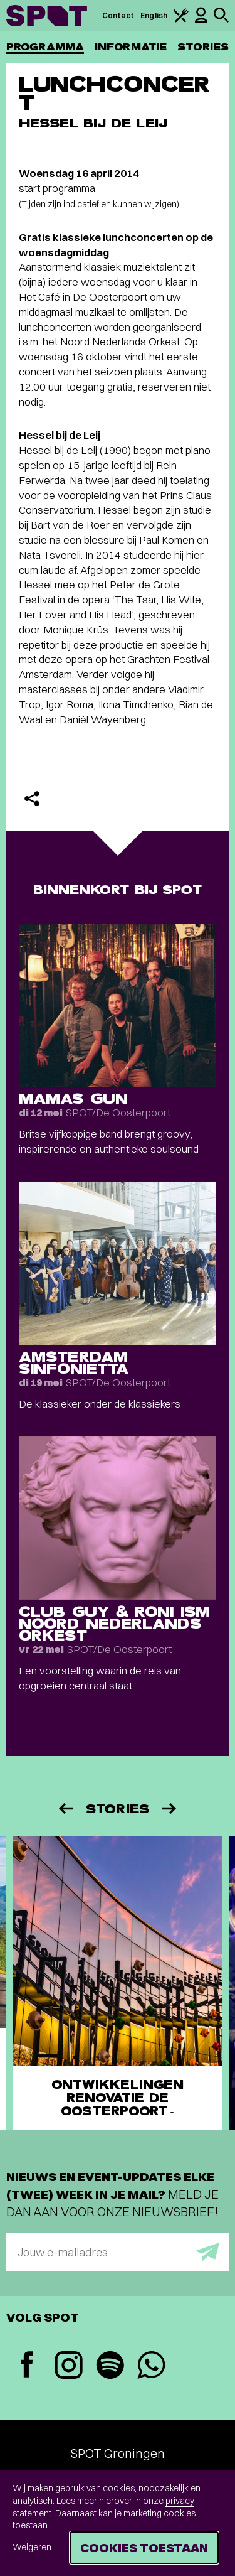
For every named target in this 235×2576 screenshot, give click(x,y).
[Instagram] (68, 2367)
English (153, 15)
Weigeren (32, 2547)
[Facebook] (27, 2366)
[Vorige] (65, 1808)
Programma (45, 46)
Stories (203, 46)
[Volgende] (170, 1808)
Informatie (131, 46)
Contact (118, 15)
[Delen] (32, 798)
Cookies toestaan (144, 2547)
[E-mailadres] (117, 2252)
